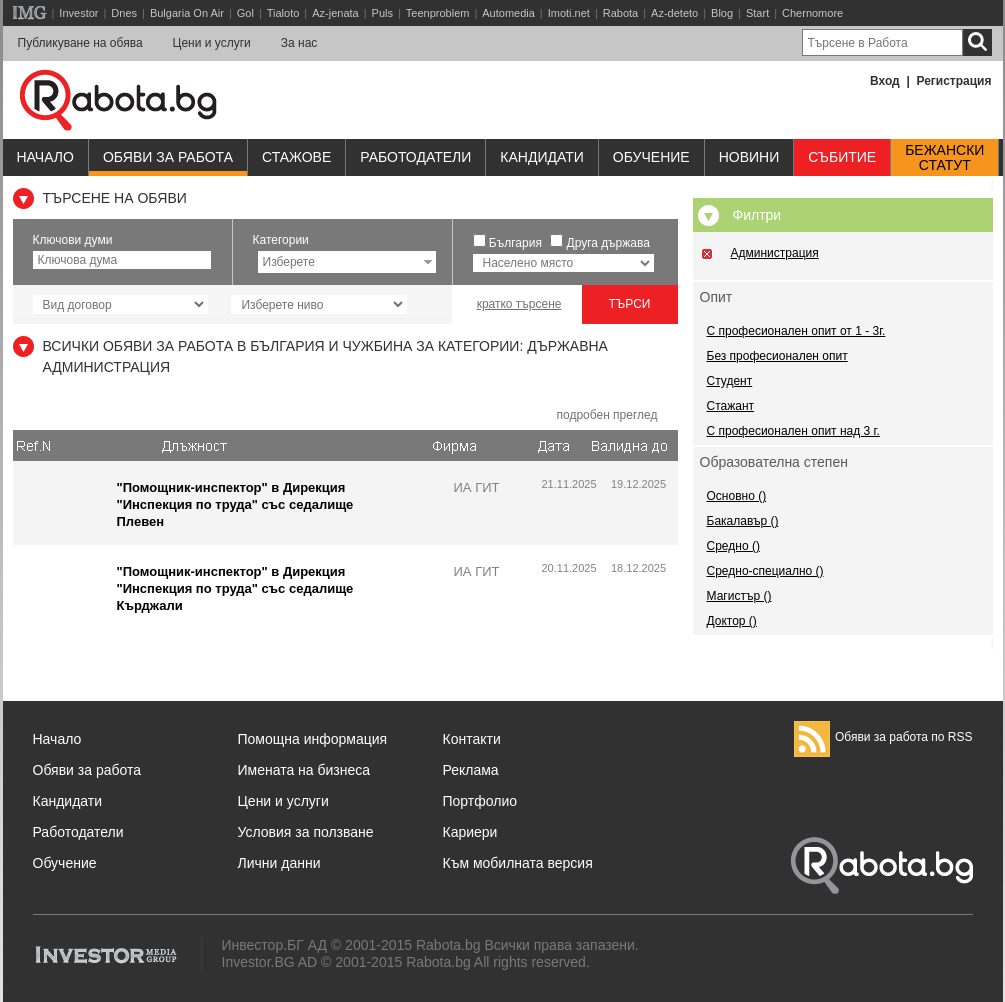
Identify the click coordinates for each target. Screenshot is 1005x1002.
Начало (45, 157)
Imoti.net (569, 13)
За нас (299, 43)
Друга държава (608, 243)
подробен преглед (606, 415)
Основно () (737, 496)
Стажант (731, 406)
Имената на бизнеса (304, 770)
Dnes (124, 13)
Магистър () (739, 596)
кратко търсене (519, 304)
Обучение (65, 863)
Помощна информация (313, 739)
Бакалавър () (743, 521)
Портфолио (480, 801)
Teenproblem (438, 13)
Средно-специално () (765, 571)
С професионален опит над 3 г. (793, 431)
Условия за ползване (306, 832)
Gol (245, 13)
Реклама (471, 770)
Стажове (296, 157)
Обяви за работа (168, 157)
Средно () (733, 546)
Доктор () (732, 621)
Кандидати (542, 157)
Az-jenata (335, 13)
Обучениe (651, 157)
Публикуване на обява (80, 43)
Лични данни (279, 863)
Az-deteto (674, 13)
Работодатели (415, 157)
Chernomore (812, 13)
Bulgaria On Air (187, 13)
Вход (885, 81)
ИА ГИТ (477, 487)
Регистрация (953, 81)
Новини (749, 157)
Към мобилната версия (518, 863)
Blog (722, 13)
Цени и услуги (212, 43)
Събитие (842, 157)
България (515, 243)
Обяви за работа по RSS (883, 737)
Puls (382, 13)
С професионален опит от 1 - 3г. (796, 331)
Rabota (620, 13)
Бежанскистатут (944, 158)
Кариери (470, 832)
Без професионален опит (777, 356)
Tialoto (283, 13)
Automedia (508, 13)
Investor (78, 13)
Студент (730, 381)
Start (757, 13)
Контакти (472, 739)
